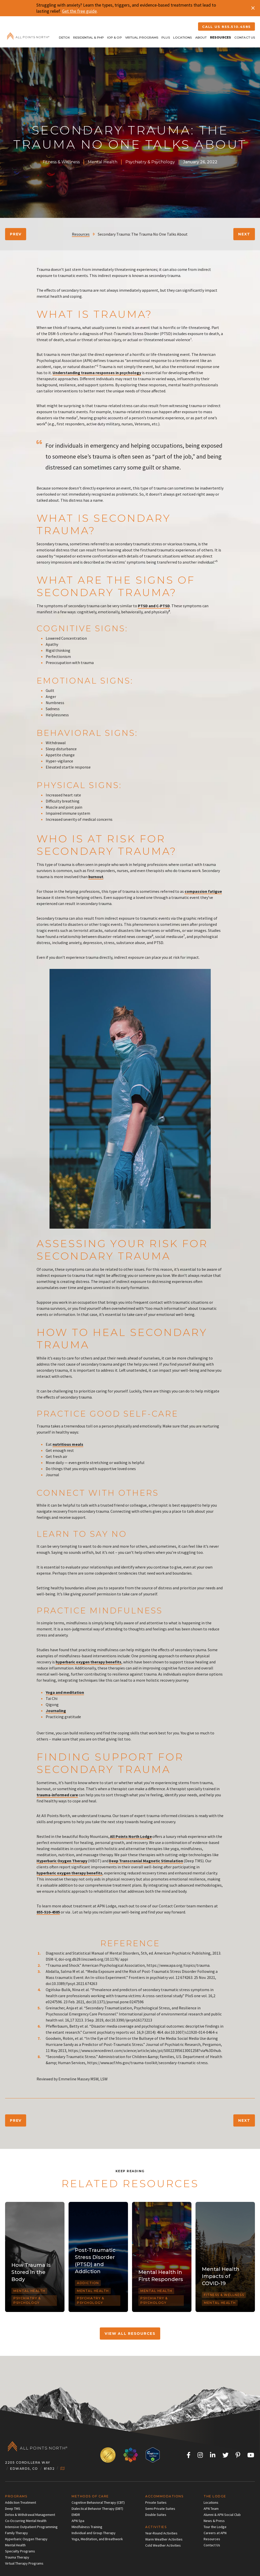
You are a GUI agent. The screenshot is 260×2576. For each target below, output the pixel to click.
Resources (220, 37)
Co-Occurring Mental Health (25, 2520)
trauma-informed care (57, 1794)
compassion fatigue (203, 891)
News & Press (214, 2520)
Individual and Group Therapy (94, 2533)
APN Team (211, 2508)
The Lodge (215, 2496)
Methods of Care (90, 2496)
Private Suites (156, 2502)
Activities (156, 2527)
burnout (95, 876)
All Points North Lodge (131, 1836)
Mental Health (102, 162)
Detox (64, 37)
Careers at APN (215, 2533)
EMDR (76, 2514)
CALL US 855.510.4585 (226, 27)
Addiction (88, 2283)
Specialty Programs (20, 2551)
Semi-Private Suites (160, 2508)
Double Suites (155, 2514)
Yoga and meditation (65, 1692)
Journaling (56, 1710)
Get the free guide (79, 11)
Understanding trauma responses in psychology (97, 372)
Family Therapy (16, 2533)
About (201, 37)
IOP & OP (114, 37)
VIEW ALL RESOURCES (130, 2333)
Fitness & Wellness (61, 162)
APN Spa (78, 2520)
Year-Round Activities (161, 2533)
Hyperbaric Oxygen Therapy (62, 1860)
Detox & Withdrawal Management (30, 2514)
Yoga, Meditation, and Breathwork (97, 2539)
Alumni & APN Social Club (222, 2514)
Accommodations (164, 2496)
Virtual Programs (141, 37)
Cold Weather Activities (163, 2545)
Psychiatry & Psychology (150, 162)
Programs (16, 2496)
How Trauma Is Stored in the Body (31, 2272)
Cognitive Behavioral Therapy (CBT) (98, 2502)
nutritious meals (68, 1444)
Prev (16, 234)
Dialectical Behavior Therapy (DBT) (97, 2508)
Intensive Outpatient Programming (31, 2527)
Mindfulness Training (87, 2527)
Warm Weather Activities (164, 2539)
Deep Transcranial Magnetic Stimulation (146, 1860)
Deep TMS (12, 2508)
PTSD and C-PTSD (154, 605)
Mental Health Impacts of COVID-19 (220, 2276)
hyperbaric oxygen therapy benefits (88, 1661)
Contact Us (244, 37)
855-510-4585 (48, 1911)
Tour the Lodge (215, 2527)
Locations (182, 37)
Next (244, 234)
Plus (165, 37)
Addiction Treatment (20, 2502)
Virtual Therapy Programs (24, 2563)
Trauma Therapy (17, 2557)
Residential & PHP (88, 37)
